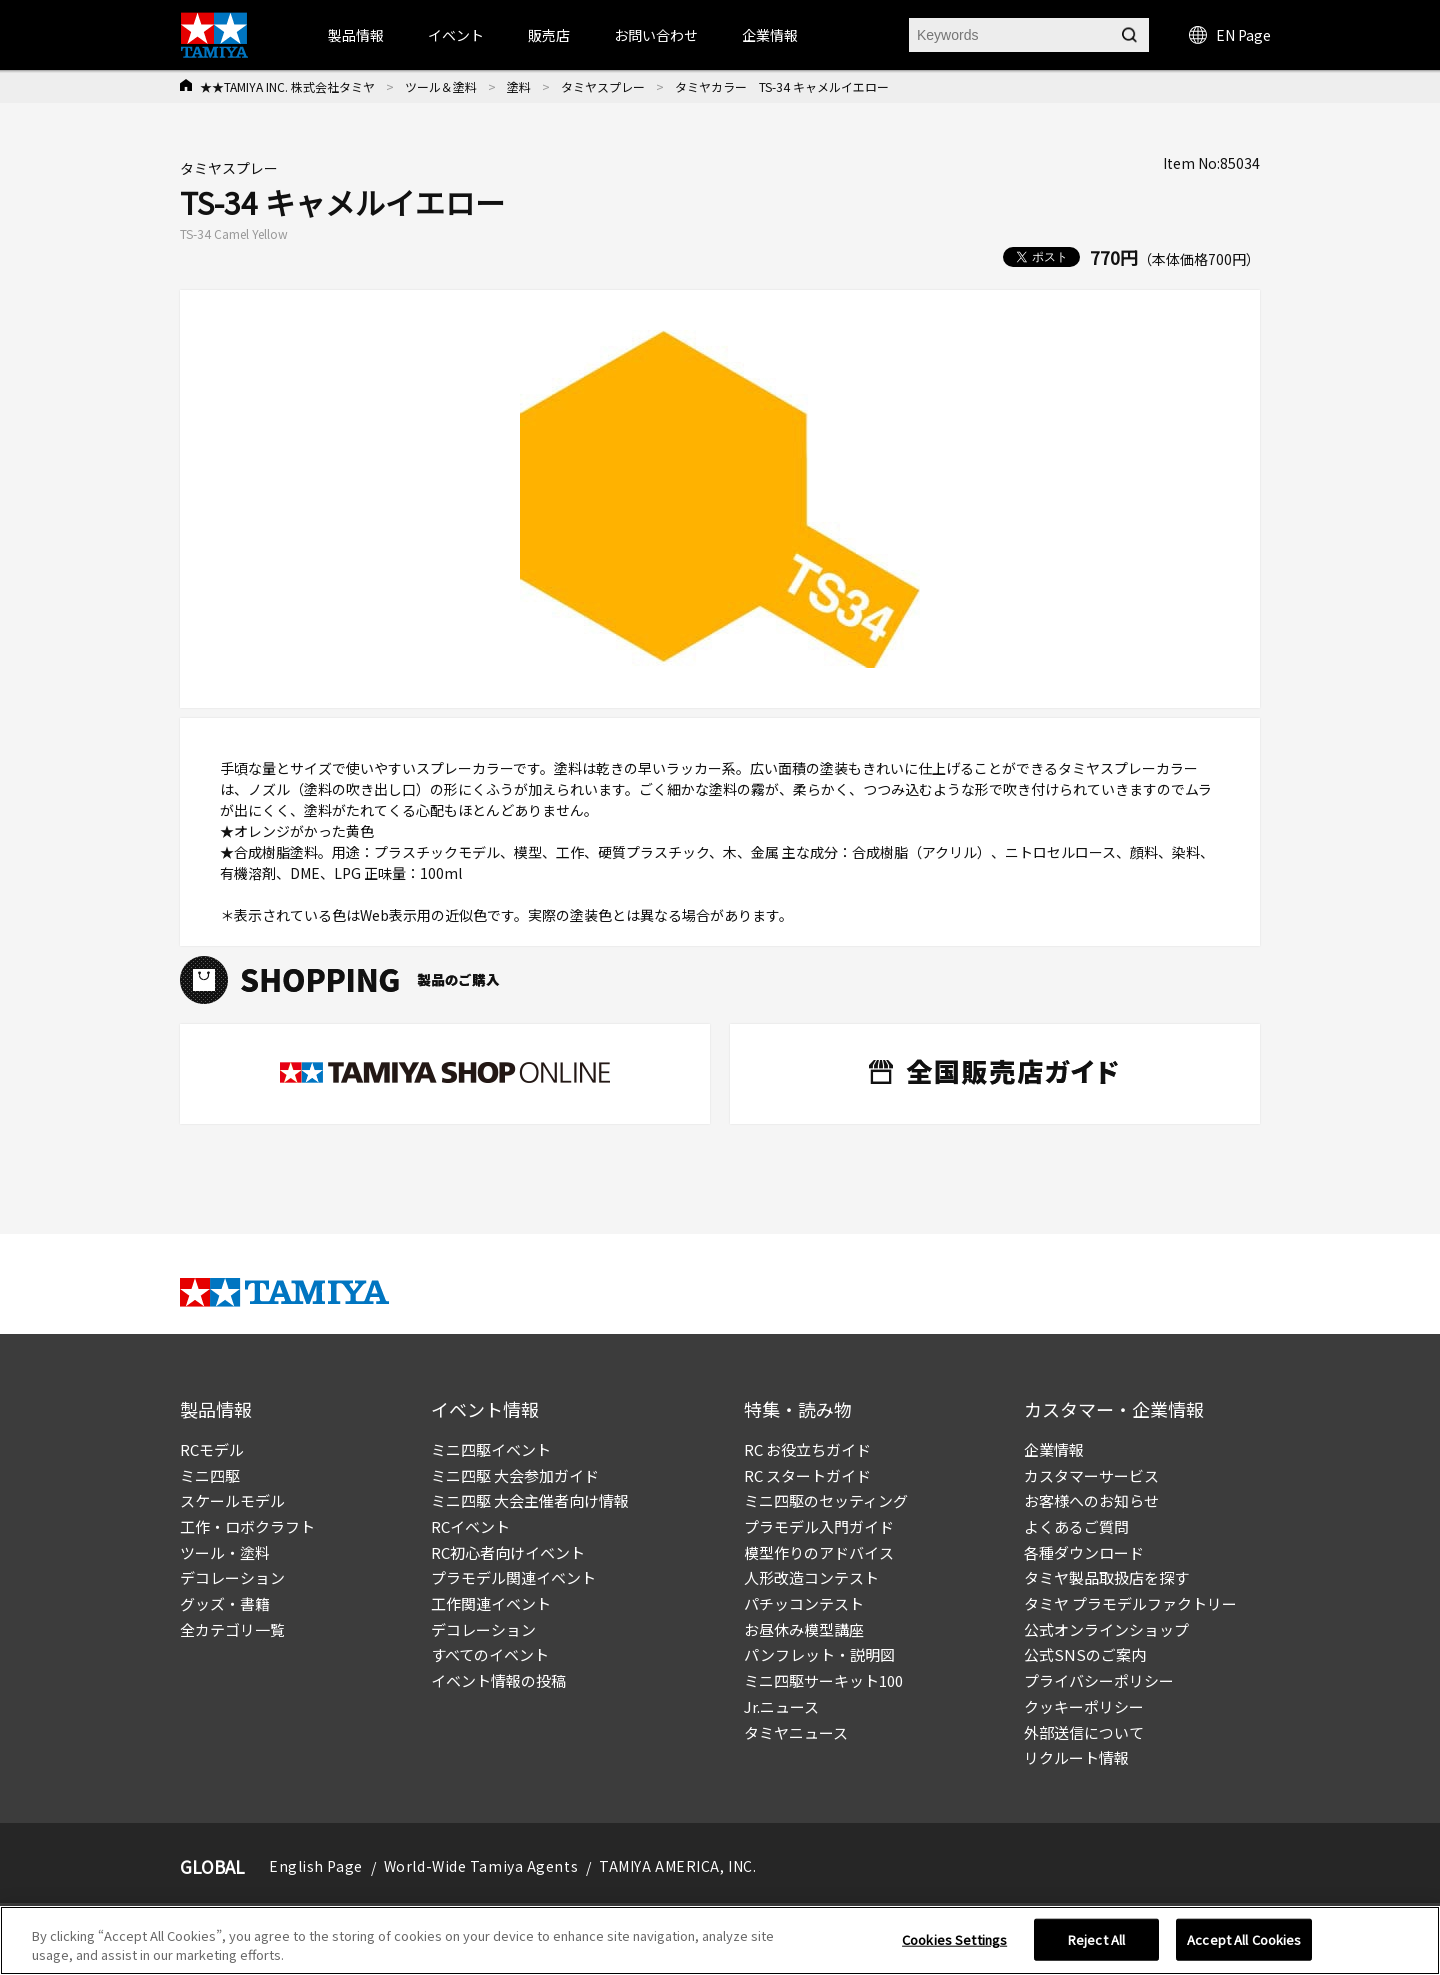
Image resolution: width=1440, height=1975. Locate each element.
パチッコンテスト (804, 1603)
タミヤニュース (796, 1732)
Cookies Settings (954, 1939)
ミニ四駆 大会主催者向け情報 (530, 1500)
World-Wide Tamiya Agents (481, 1866)
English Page (316, 1866)
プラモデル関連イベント (513, 1577)
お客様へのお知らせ (1091, 1500)
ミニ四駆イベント (491, 1449)
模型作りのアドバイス (819, 1552)
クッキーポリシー (1084, 1706)
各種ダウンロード (1084, 1552)
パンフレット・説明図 (819, 1654)
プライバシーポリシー (1099, 1680)
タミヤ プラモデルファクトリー (1130, 1603)
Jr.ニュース (781, 1706)
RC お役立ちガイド (807, 1449)
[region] (720, 1940)
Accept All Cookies (1244, 1939)
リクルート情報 (1076, 1757)
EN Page (1230, 35)
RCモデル (212, 1449)
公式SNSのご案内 (1085, 1654)
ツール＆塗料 (441, 86)
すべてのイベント (490, 1654)
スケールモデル (232, 1500)
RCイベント (470, 1526)
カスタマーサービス (1091, 1475)
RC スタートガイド (807, 1475)
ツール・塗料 (225, 1552)
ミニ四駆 (210, 1475)
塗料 (519, 86)
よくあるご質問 (1076, 1526)
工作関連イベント (491, 1603)
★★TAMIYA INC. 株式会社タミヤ (287, 86)
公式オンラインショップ (1106, 1629)
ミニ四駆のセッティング (826, 1500)
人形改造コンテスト (811, 1577)
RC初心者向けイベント (508, 1552)
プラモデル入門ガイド (819, 1526)
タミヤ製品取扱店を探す (1106, 1577)
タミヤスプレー (603, 86)
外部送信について (1084, 1732)
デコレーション (232, 1577)
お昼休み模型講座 (804, 1629)
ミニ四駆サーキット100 (823, 1680)
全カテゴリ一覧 (232, 1629)
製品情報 (356, 35)
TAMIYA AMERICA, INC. (677, 1866)
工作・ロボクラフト (247, 1526)
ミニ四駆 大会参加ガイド (515, 1475)
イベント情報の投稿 (498, 1680)
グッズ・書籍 (225, 1603)
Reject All (1096, 1939)
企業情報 (1054, 1449)
